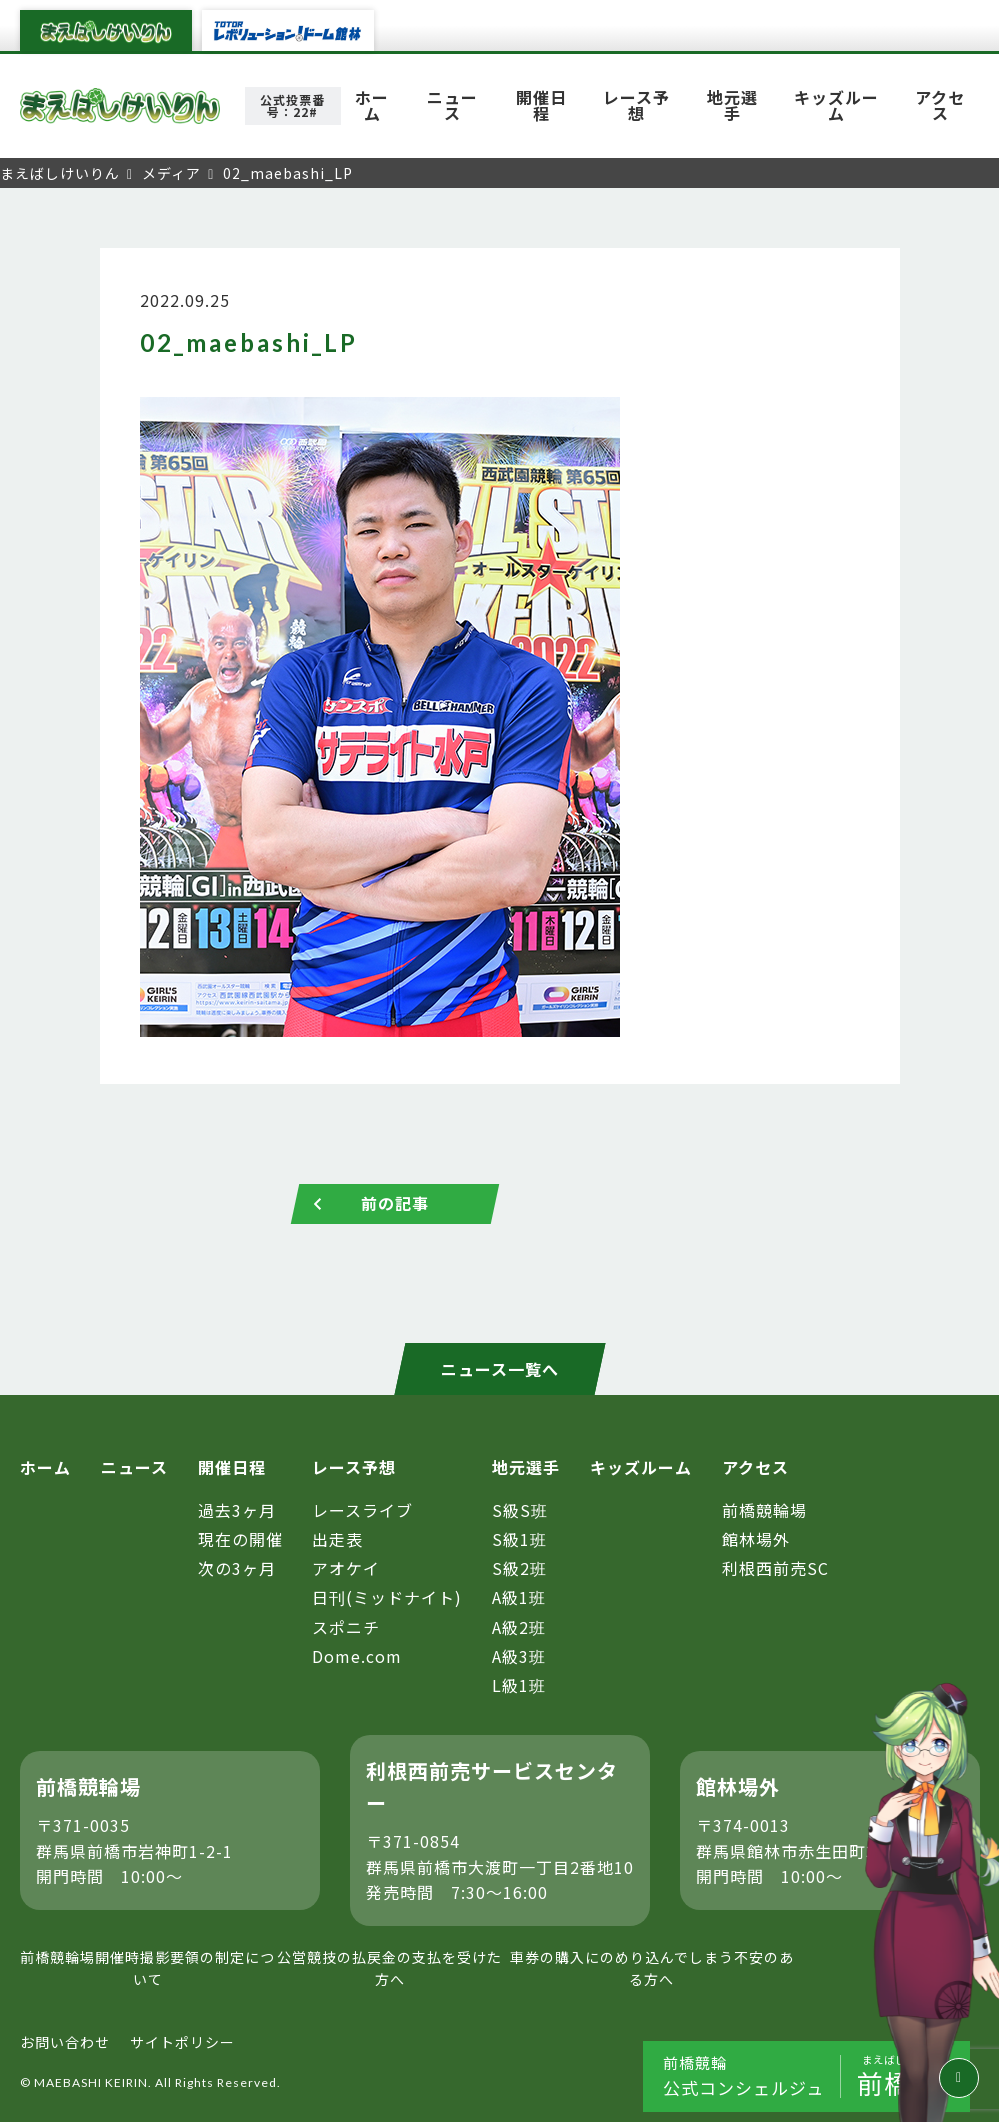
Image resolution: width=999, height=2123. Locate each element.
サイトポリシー (182, 2042)
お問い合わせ (65, 2042)
